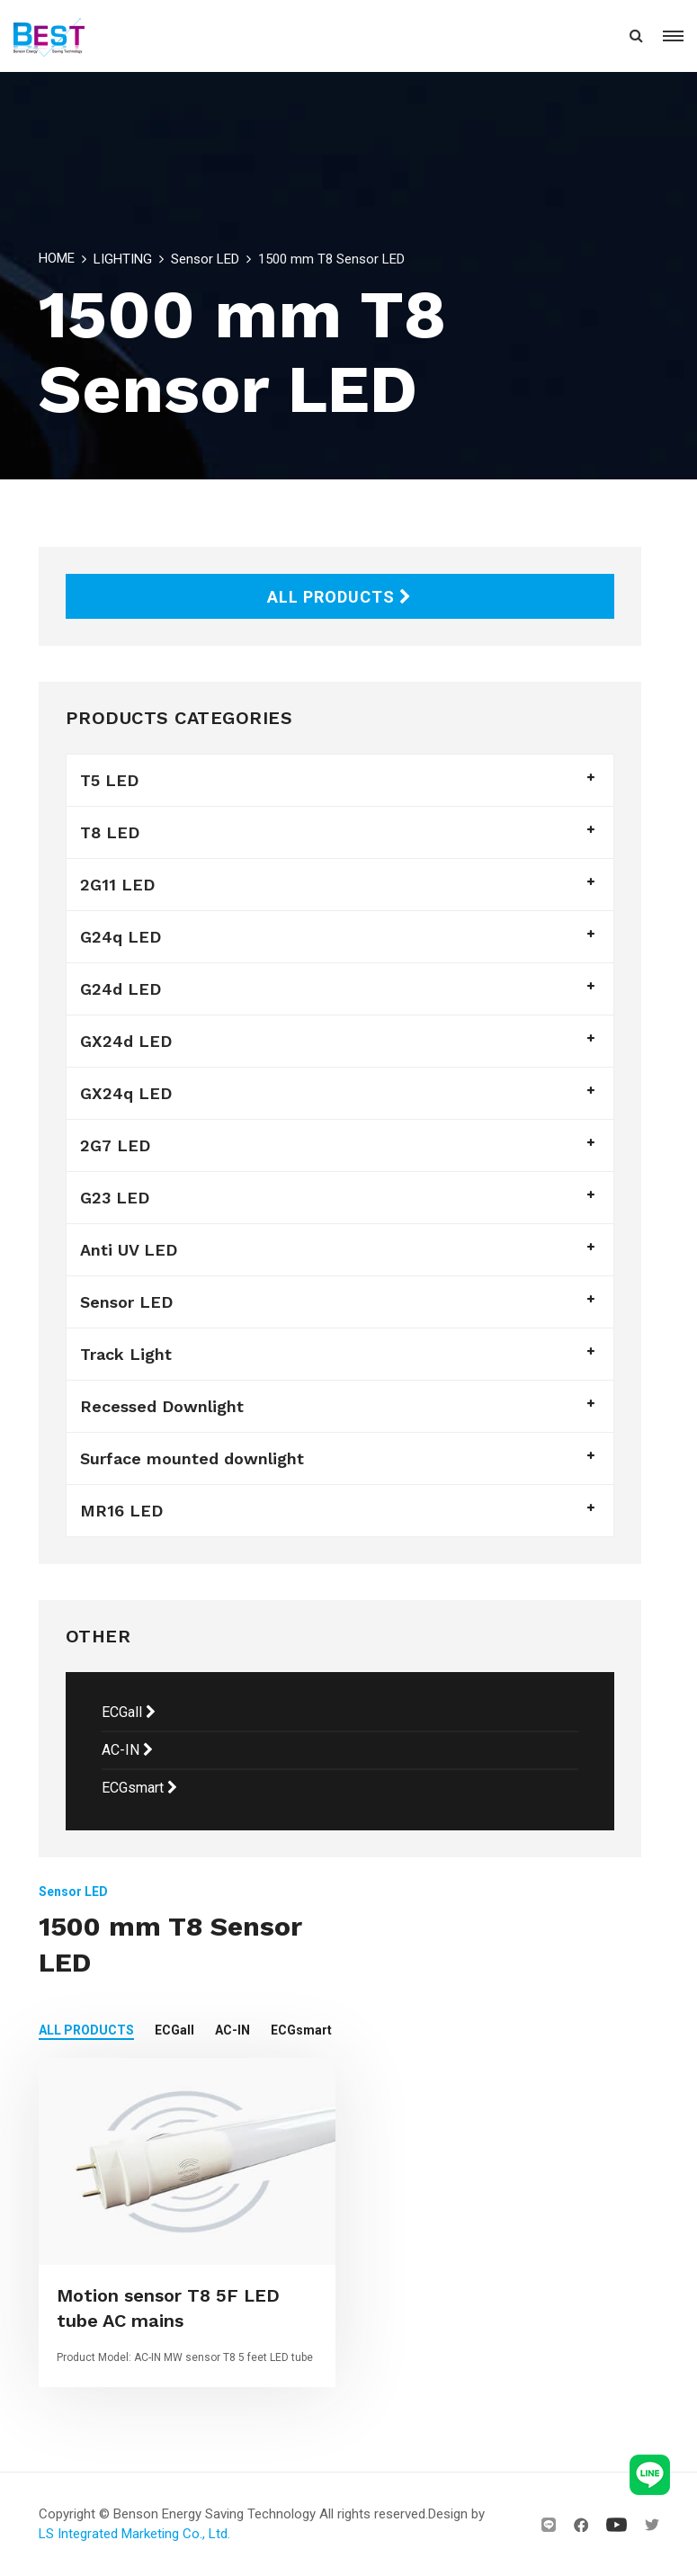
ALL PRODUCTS (339, 596)
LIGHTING (123, 259)
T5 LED (109, 780)
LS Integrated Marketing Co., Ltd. (134, 2534)
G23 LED (114, 1197)
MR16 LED (121, 1510)
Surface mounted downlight (192, 1458)
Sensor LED (205, 259)
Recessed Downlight (162, 1406)
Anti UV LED (128, 1249)
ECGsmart (139, 1787)
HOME (57, 258)
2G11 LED (117, 884)
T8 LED (109, 832)
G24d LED (120, 988)
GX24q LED (126, 1093)
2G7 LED (115, 1145)
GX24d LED (126, 1041)
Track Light (126, 1354)
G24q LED (120, 936)
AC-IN (127, 1749)
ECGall (129, 1712)
